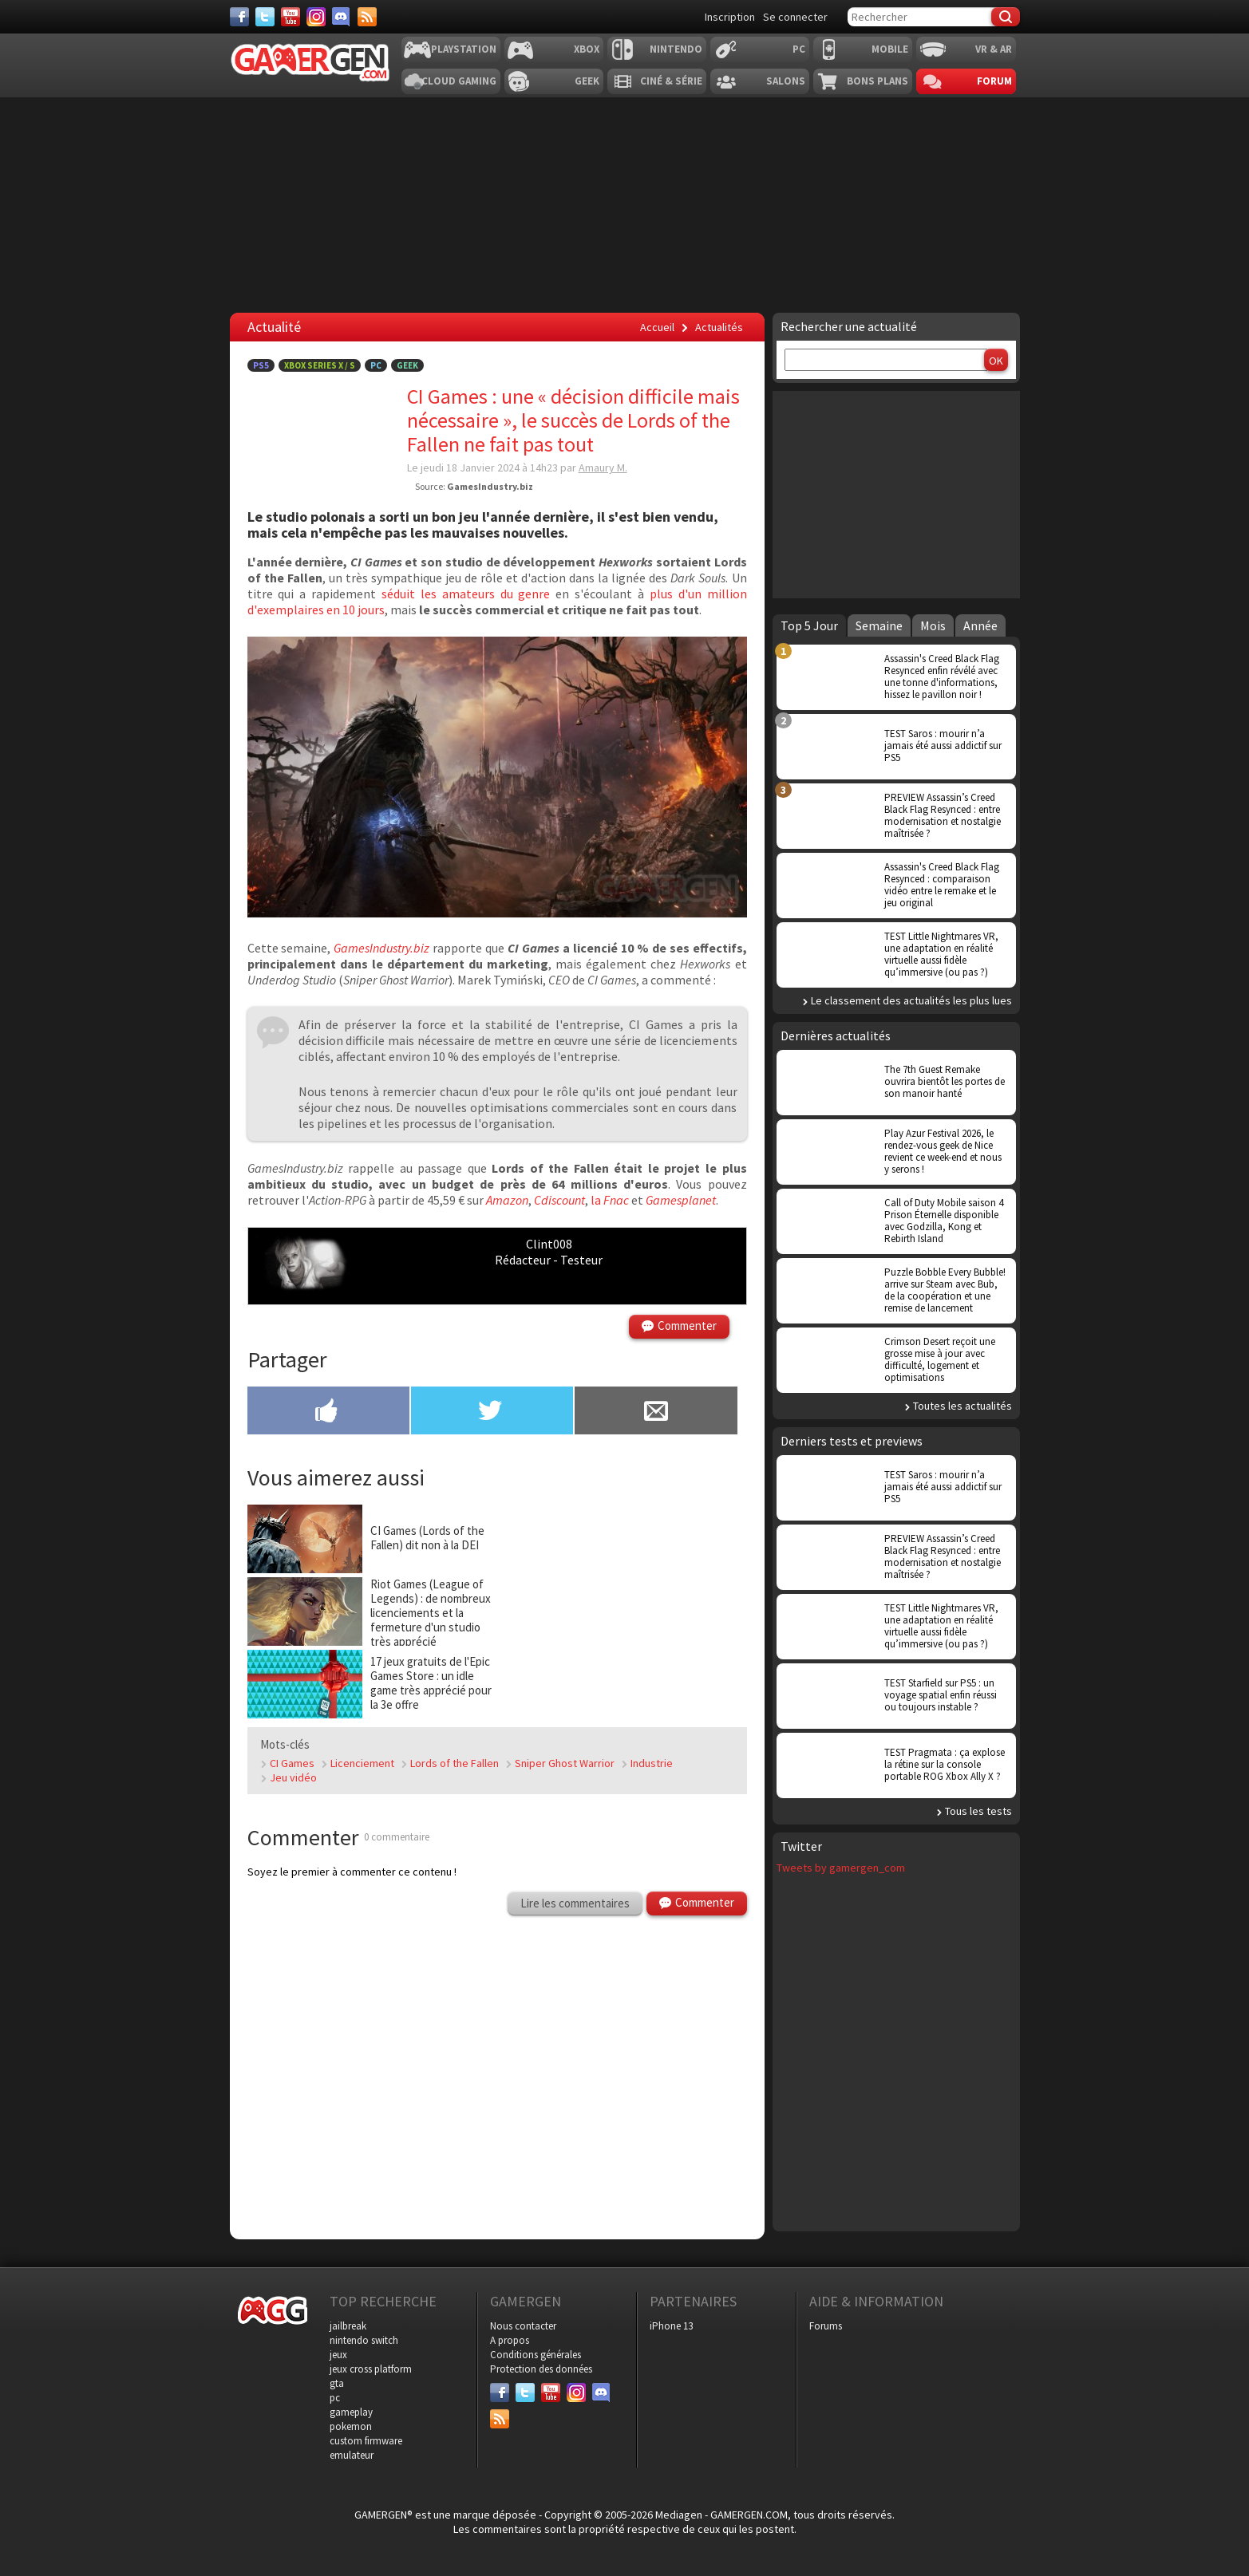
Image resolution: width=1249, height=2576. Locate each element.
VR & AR (993, 49)
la (610, 1200)
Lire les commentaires (575, 1903)
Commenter (687, 1325)
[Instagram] (316, 16)
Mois (933, 625)
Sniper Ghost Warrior (565, 1763)
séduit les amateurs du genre (465, 594)
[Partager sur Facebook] (328, 1412)
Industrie (651, 1763)
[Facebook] (239, 16)
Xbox (586, 49)
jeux (338, 2354)
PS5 (261, 365)
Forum (994, 81)
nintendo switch (364, 2340)
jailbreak (348, 2326)
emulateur (352, 2455)
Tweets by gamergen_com (841, 1867)
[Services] (367, 16)
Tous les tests (978, 1811)
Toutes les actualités (962, 1405)
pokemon (351, 2426)
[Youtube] (290, 16)
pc (335, 2397)
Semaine (879, 625)
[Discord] (341, 16)
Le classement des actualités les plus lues (911, 1000)
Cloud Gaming (458, 81)
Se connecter (795, 17)
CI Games (292, 1763)
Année (980, 625)
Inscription (730, 17)
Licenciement (362, 1763)
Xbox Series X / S (319, 365)
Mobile (890, 49)
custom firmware (366, 2441)
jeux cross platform (371, 2369)
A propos (509, 2340)
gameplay (351, 2412)
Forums (825, 2326)
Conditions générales (535, 2354)
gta (337, 2383)
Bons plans (877, 81)
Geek (587, 81)
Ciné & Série (671, 81)
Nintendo (676, 49)
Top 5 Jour (809, 625)
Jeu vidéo (293, 1777)
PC (798, 49)
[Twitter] (265, 16)
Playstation (463, 49)
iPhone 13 (671, 2326)
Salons (785, 81)
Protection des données (541, 2369)
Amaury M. (603, 467)
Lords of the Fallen (454, 1763)
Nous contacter (523, 2326)
